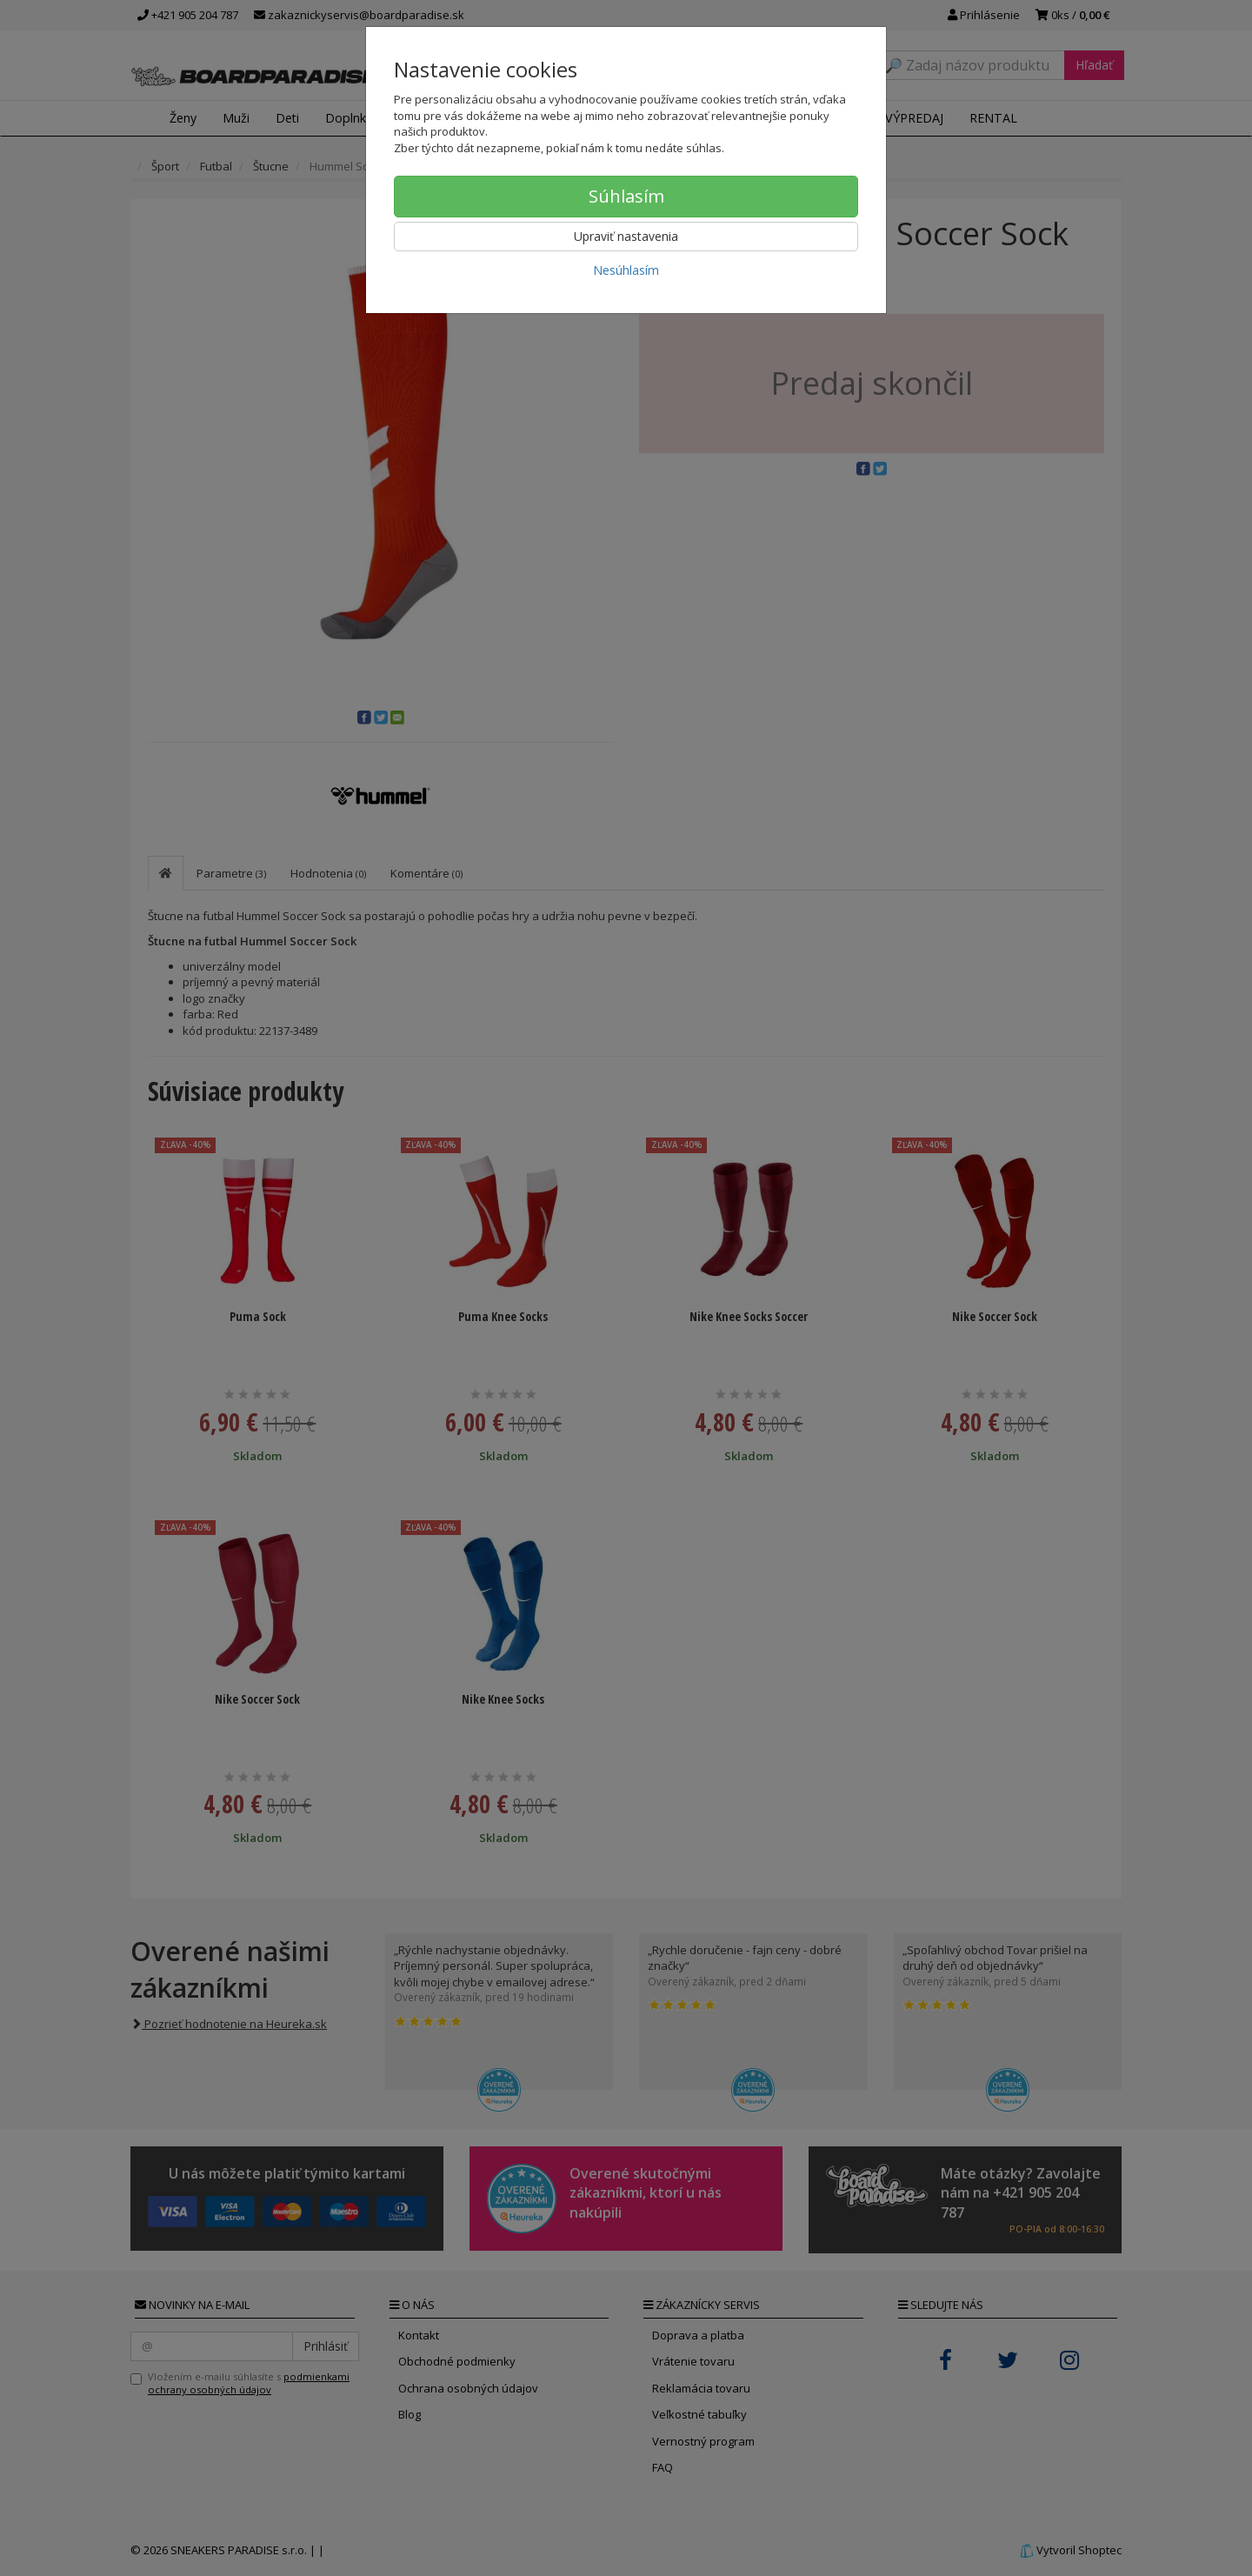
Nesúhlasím (626, 270)
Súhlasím (626, 196)
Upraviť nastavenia (626, 236)
